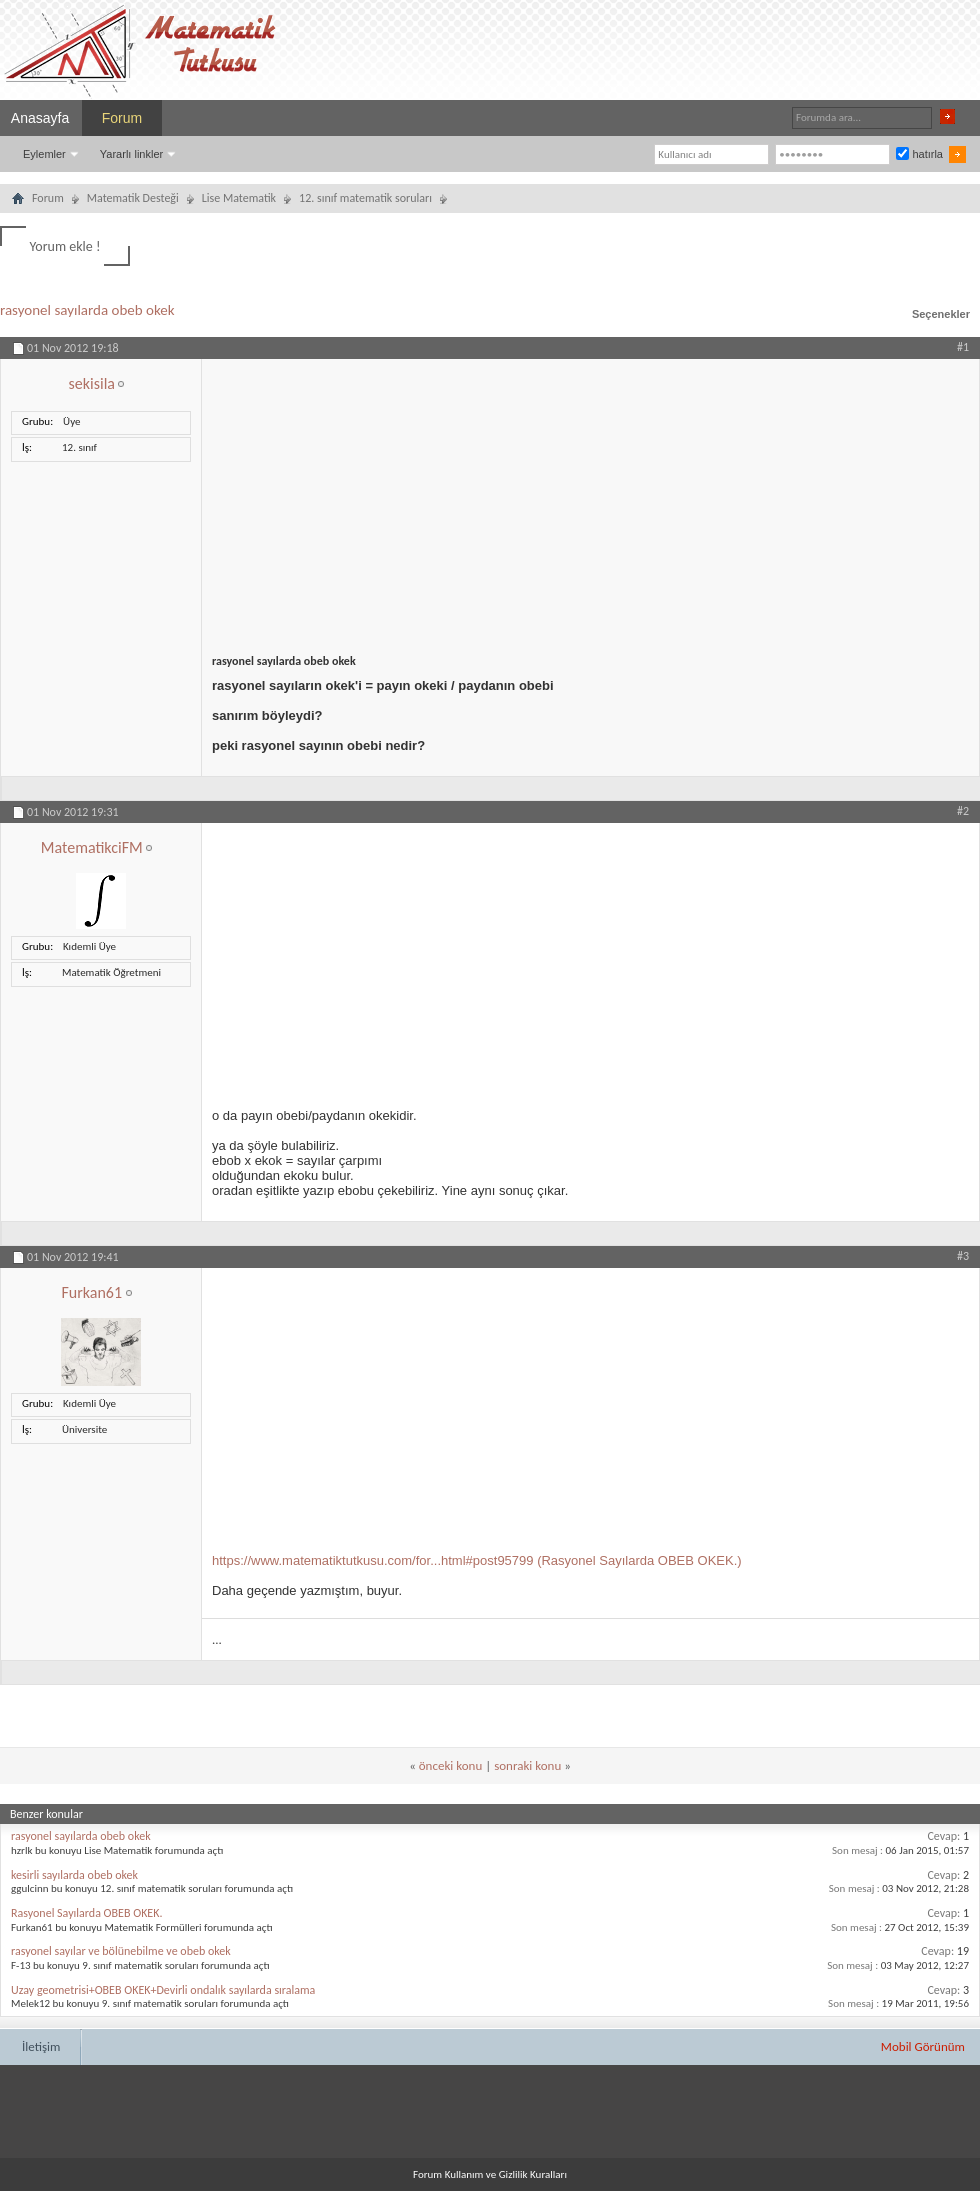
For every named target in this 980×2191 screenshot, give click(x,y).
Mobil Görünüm (923, 2046)
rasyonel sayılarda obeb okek (87, 310)
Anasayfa (40, 118)
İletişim (41, 2046)
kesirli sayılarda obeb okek (74, 1875)
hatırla (919, 154)
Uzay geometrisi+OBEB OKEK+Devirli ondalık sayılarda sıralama (163, 1990)
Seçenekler (941, 314)
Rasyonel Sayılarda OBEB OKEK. (87, 1913)
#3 (963, 1256)
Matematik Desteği (133, 198)
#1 (963, 347)
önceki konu (450, 1765)
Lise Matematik (239, 198)
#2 (963, 811)
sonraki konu (527, 1765)
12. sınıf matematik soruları (365, 198)
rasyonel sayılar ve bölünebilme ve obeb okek (121, 1951)
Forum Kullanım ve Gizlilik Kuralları (490, 2174)
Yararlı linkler (131, 154)
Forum (122, 118)
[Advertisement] (388, 612)
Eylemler (44, 154)
